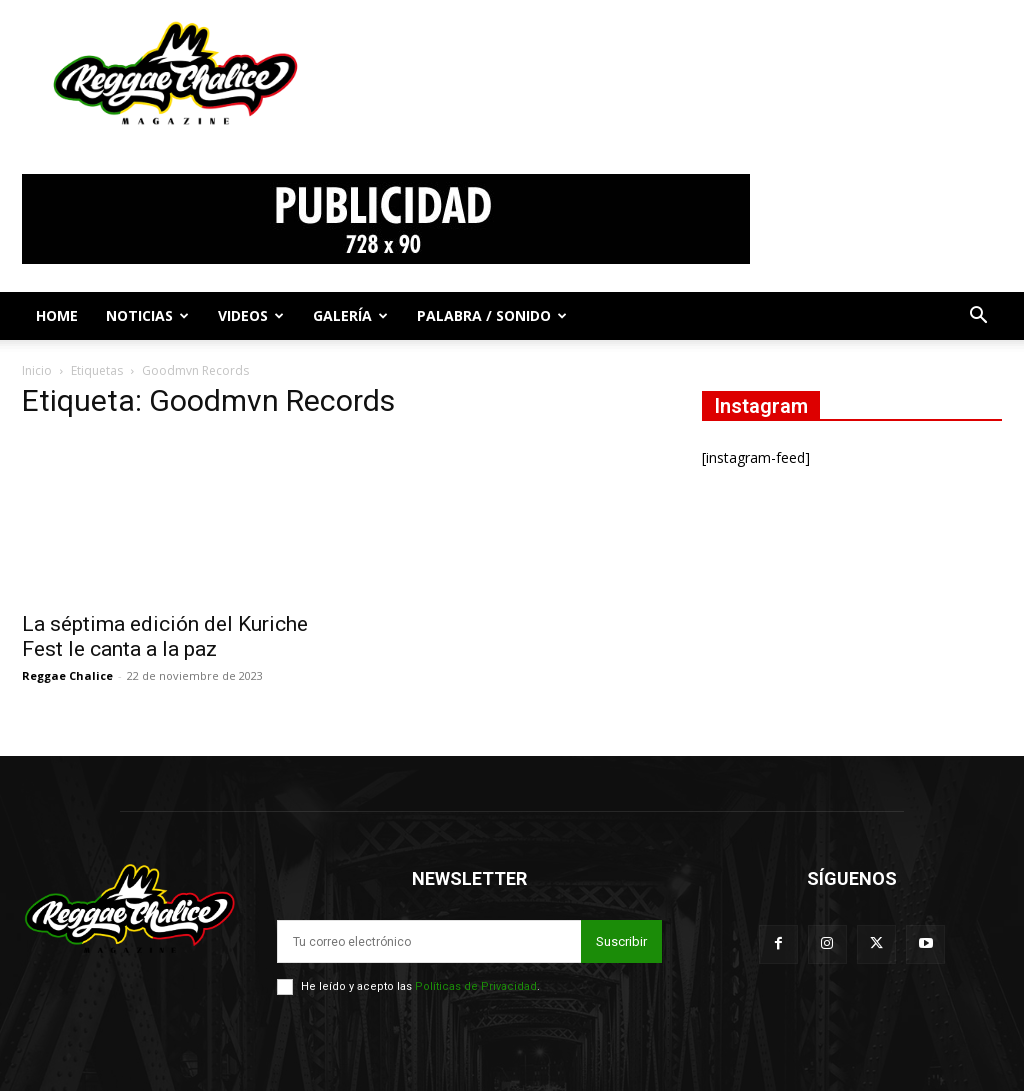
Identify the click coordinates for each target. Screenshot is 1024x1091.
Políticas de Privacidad (476, 986)
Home (57, 315)
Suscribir (621, 941)
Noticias (147, 315)
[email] (429, 941)
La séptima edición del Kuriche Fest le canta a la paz (165, 636)
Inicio (37, 370)
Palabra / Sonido (492, 315)
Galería (350, 315)
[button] (978, 317)
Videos (251, 315)
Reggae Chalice (67, 675)
